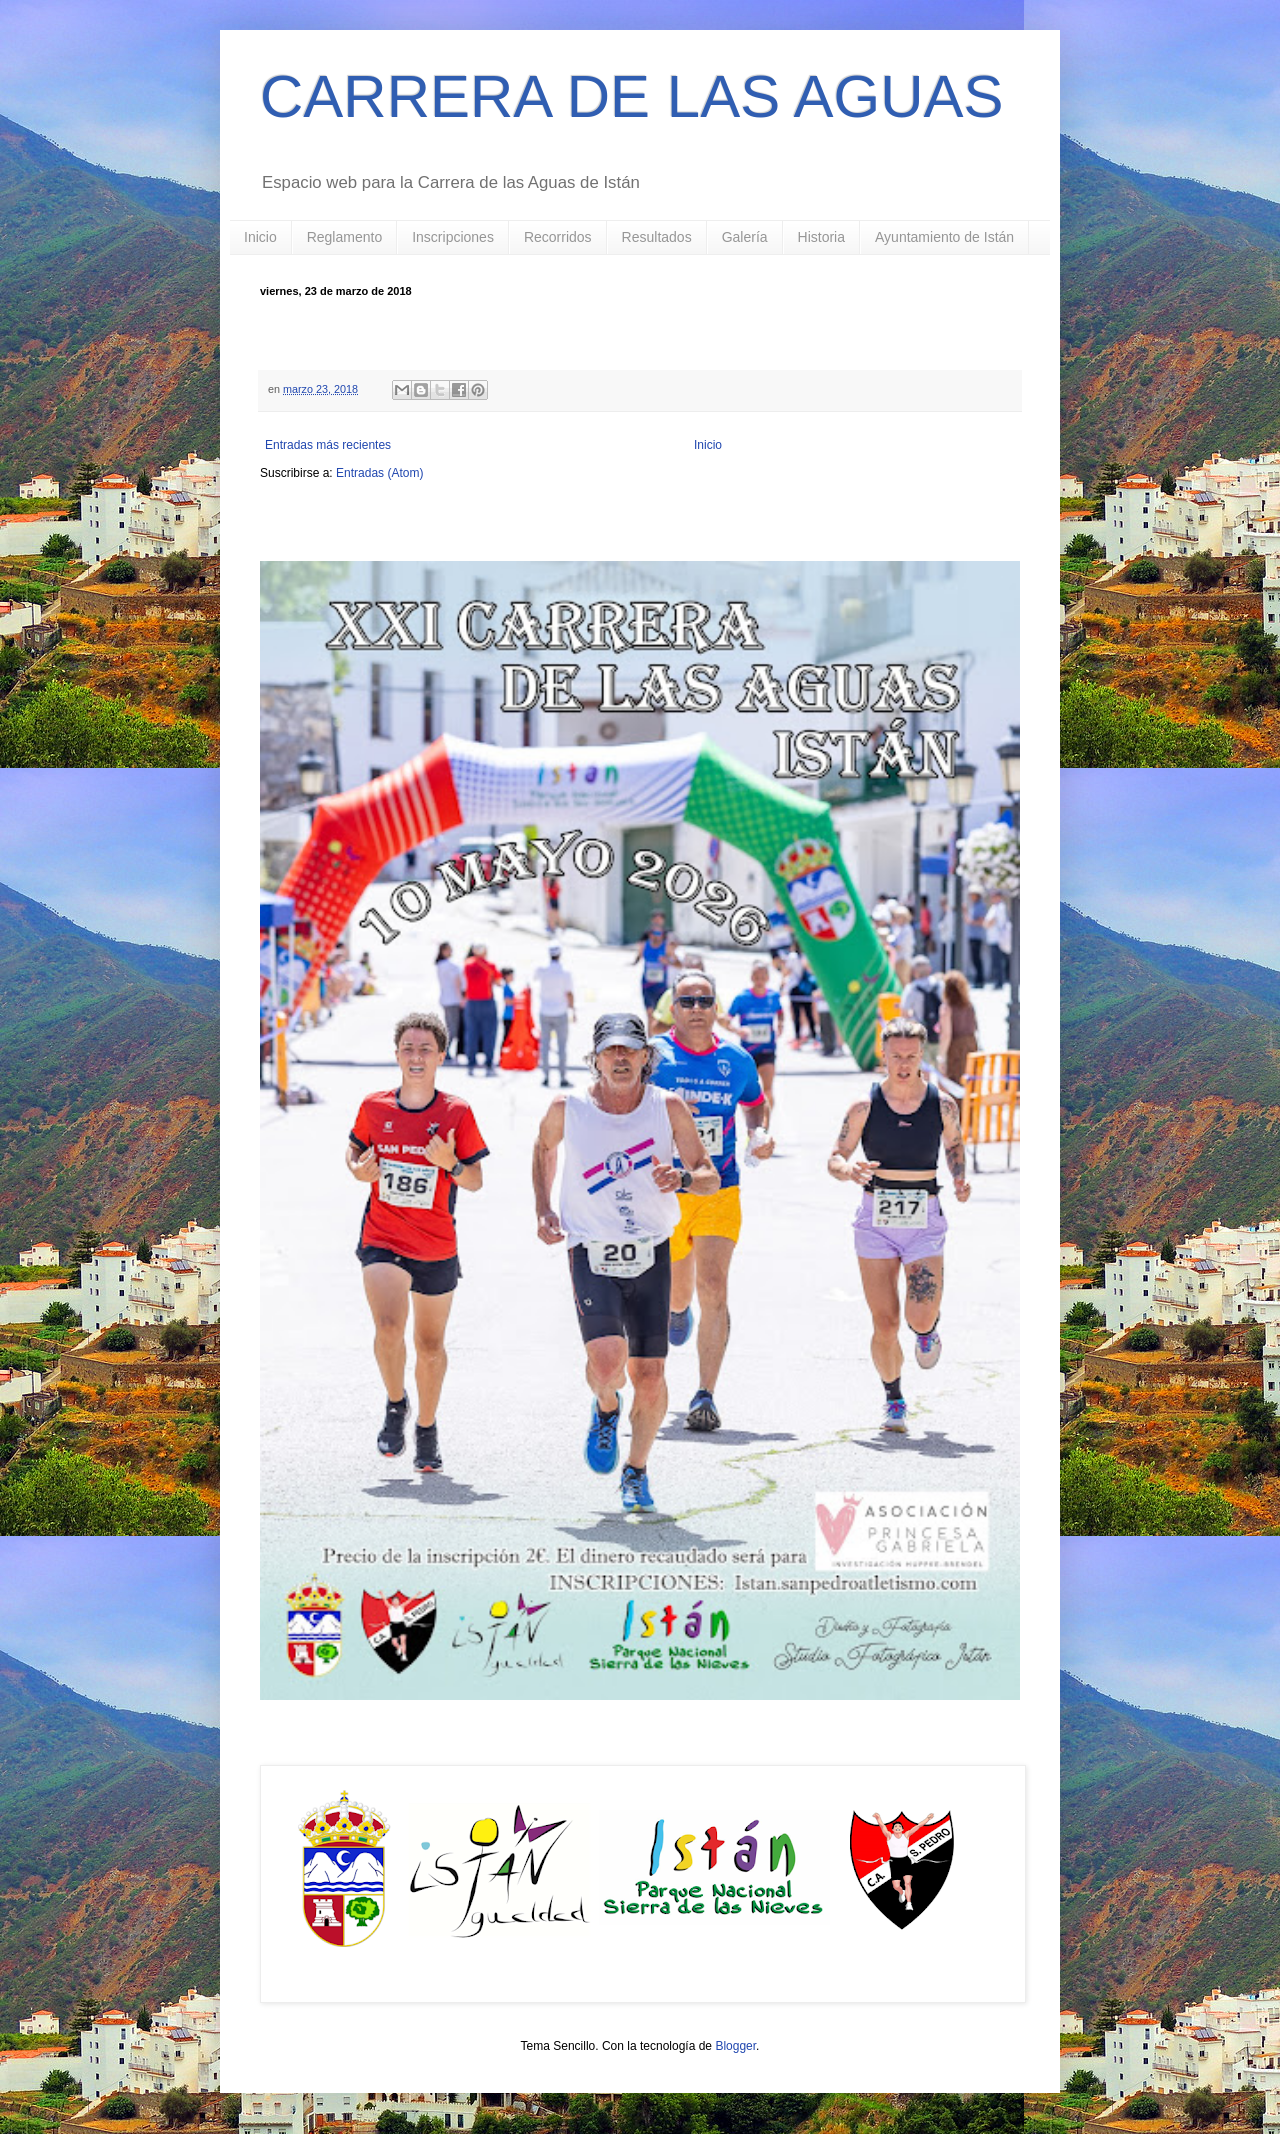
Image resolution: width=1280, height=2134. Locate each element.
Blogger (735, 2046)
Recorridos (558, 237)
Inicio (260, 237)
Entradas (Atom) (379, 473)
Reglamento (345, 237)
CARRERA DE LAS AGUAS (632, 96)
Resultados (657, 237)
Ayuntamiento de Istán (944, 237)
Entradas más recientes (328, 445)
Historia (821, 237)
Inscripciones (453, 237)
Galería (745, 237)
